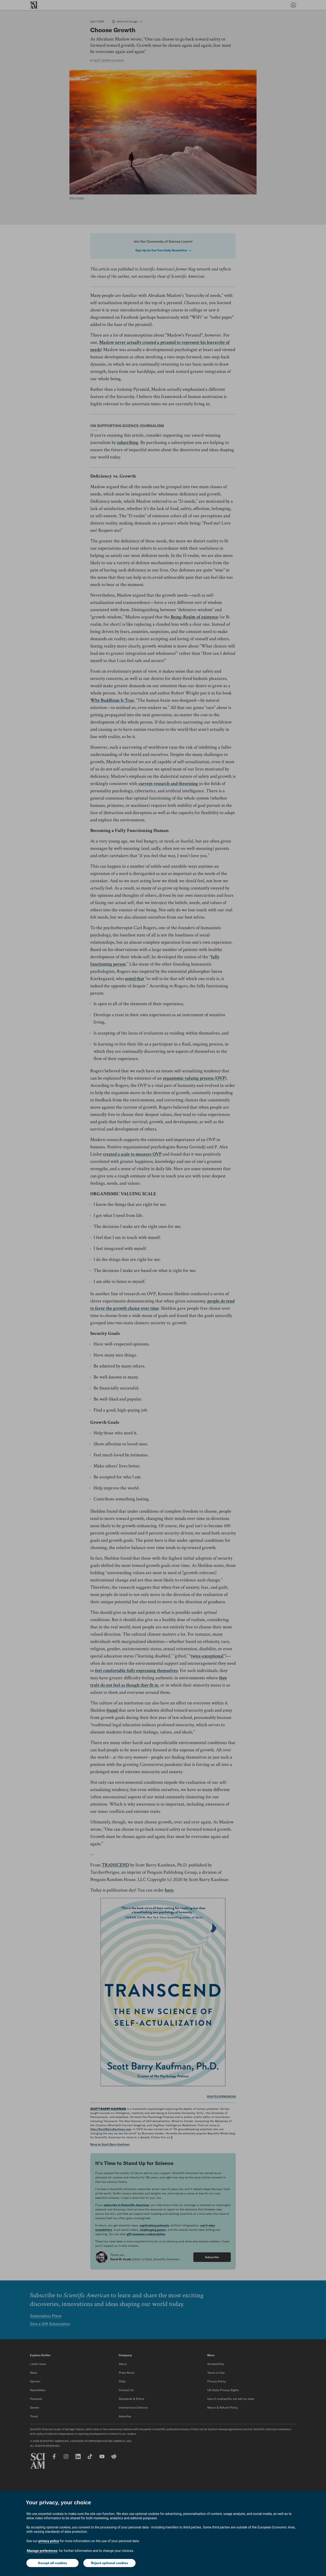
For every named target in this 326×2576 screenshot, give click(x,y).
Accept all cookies (52, 2563)
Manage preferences (42, 2551)
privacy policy (48, 2541)
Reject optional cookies (109, 2563)
